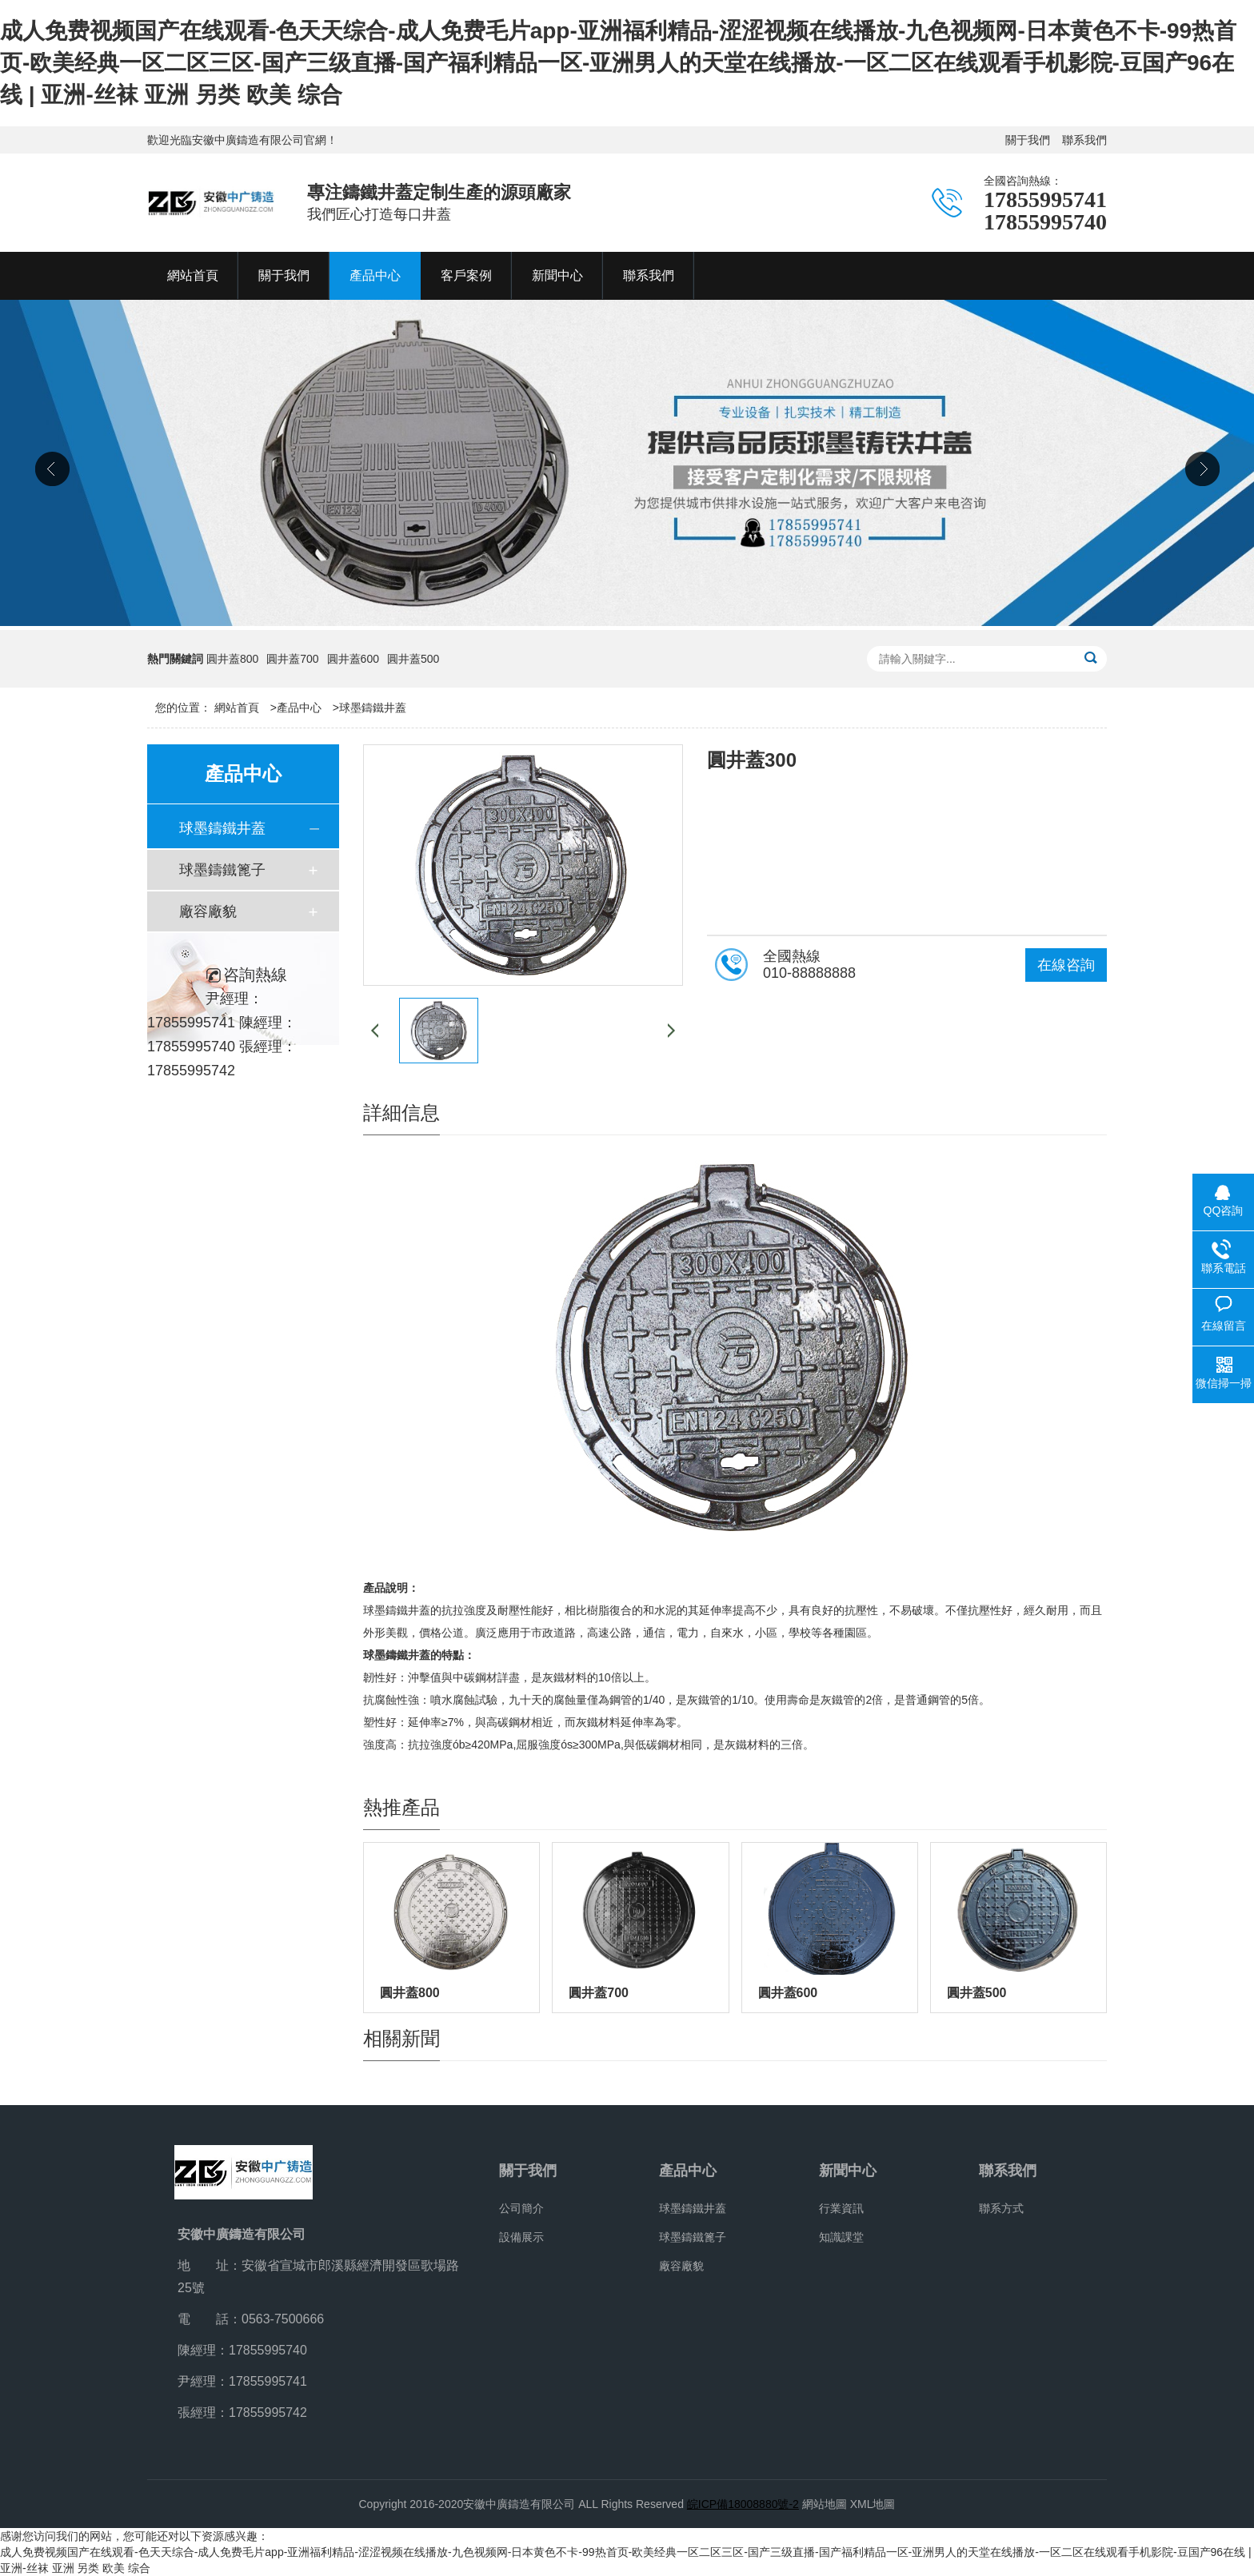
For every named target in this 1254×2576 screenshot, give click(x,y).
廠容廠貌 (208, 911)
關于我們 (1027, 140)
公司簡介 (521, 2208)
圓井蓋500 (413, 658)
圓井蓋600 (353, 658)
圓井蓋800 (232, 658)
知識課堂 (841, 2237)
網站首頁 (236, 707)
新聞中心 (848, 2171)
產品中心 (299, 707)
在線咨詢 (1066, 965)
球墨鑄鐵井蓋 (372, 707)
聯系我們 (1084, 140)
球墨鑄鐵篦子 (222, 870)
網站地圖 (824, 2504)
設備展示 (521, 2237)
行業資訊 (841, 2208)
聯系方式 (1001, 2208)
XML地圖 (873, 2504)
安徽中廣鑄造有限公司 (519, 2504)
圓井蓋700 (292, 658)
